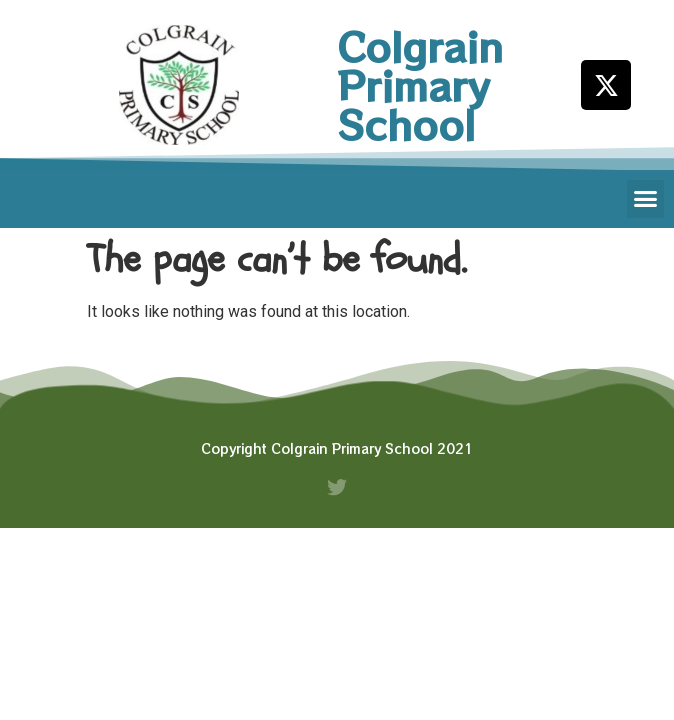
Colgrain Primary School (420, 85)
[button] (646, 199)
